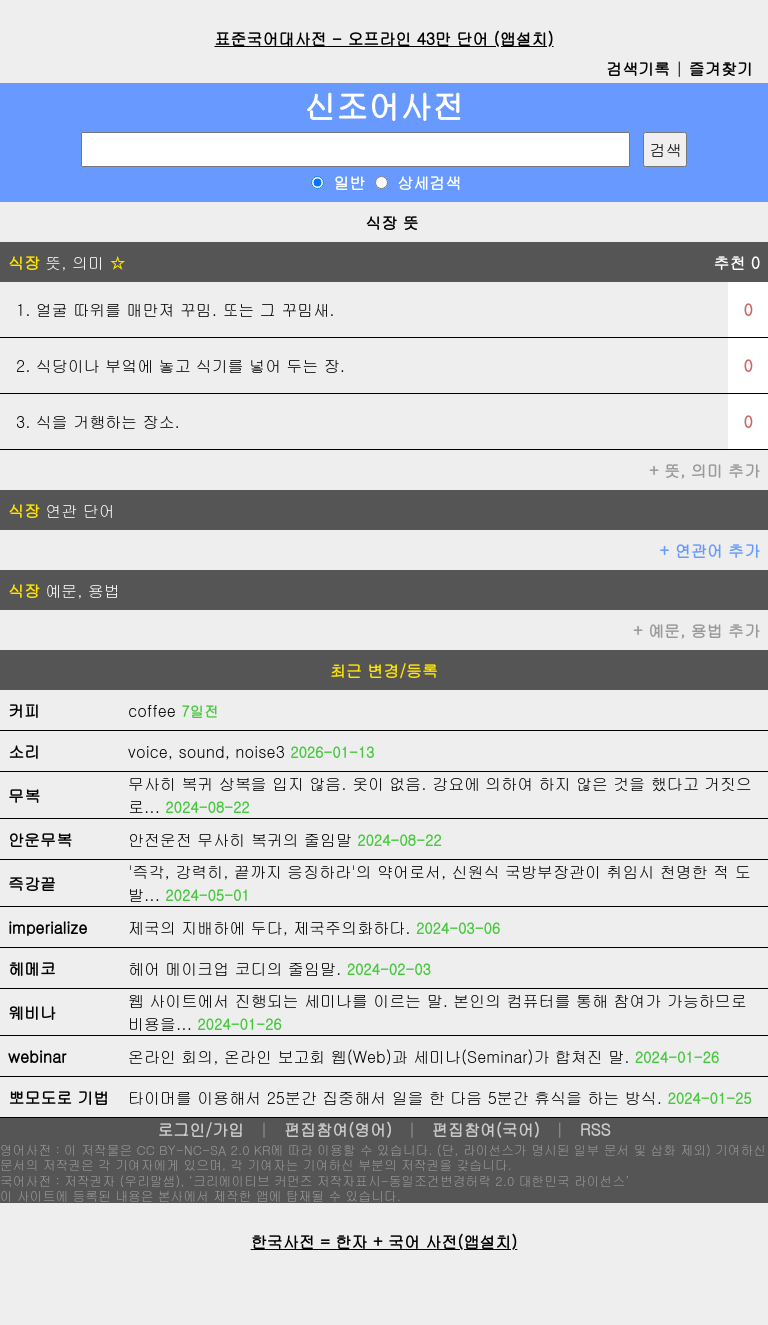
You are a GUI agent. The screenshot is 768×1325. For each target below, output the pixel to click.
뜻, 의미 (66, 262)
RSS (595, 1129)
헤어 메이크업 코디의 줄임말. (234, 968)
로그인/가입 (200, 1129)
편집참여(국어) (486, 1129)
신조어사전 (384, 105)
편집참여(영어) (338, 1129)
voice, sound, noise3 (206, 751)
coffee (152, 710)
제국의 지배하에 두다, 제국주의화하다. (269, 927)
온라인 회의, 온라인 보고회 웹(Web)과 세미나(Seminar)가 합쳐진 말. (379, 1056)
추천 (736, 262)
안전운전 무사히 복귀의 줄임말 (240, 839)
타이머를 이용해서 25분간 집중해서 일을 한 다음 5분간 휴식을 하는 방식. (395, 1097)
